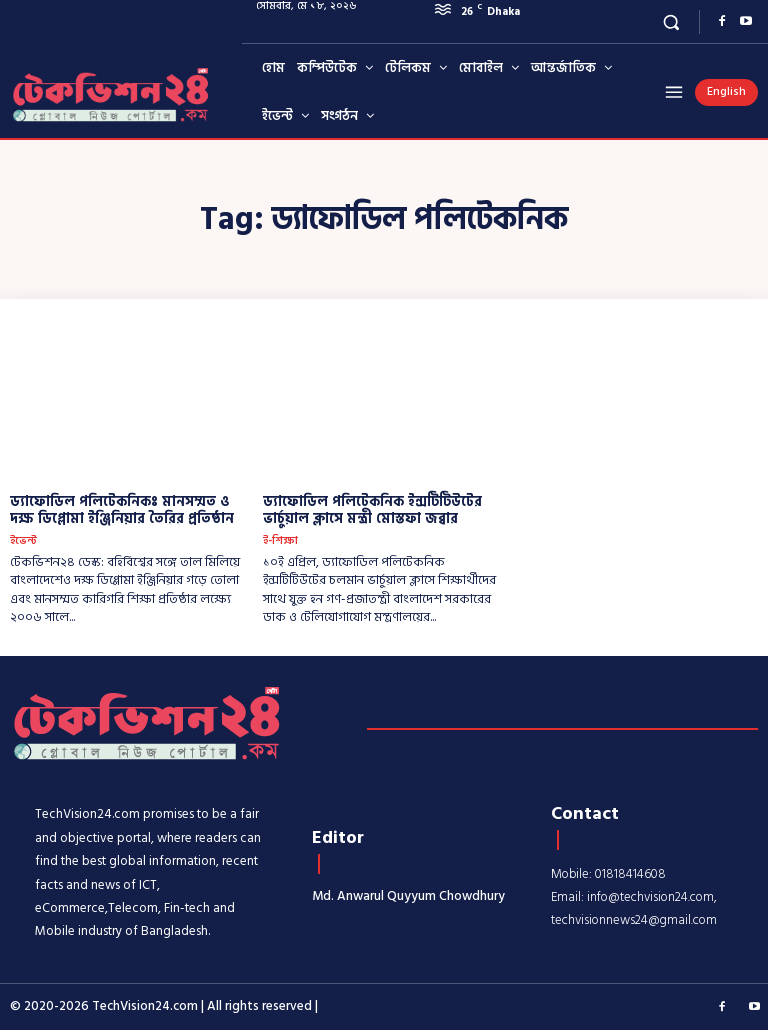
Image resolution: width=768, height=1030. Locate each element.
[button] (671, 21)
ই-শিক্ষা (280, 541)
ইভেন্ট (23, 541)
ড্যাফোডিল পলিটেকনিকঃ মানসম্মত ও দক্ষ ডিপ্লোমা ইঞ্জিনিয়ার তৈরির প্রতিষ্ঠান (122, 510)
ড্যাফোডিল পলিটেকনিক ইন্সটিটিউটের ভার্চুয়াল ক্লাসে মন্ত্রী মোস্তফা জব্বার (372, 510)
